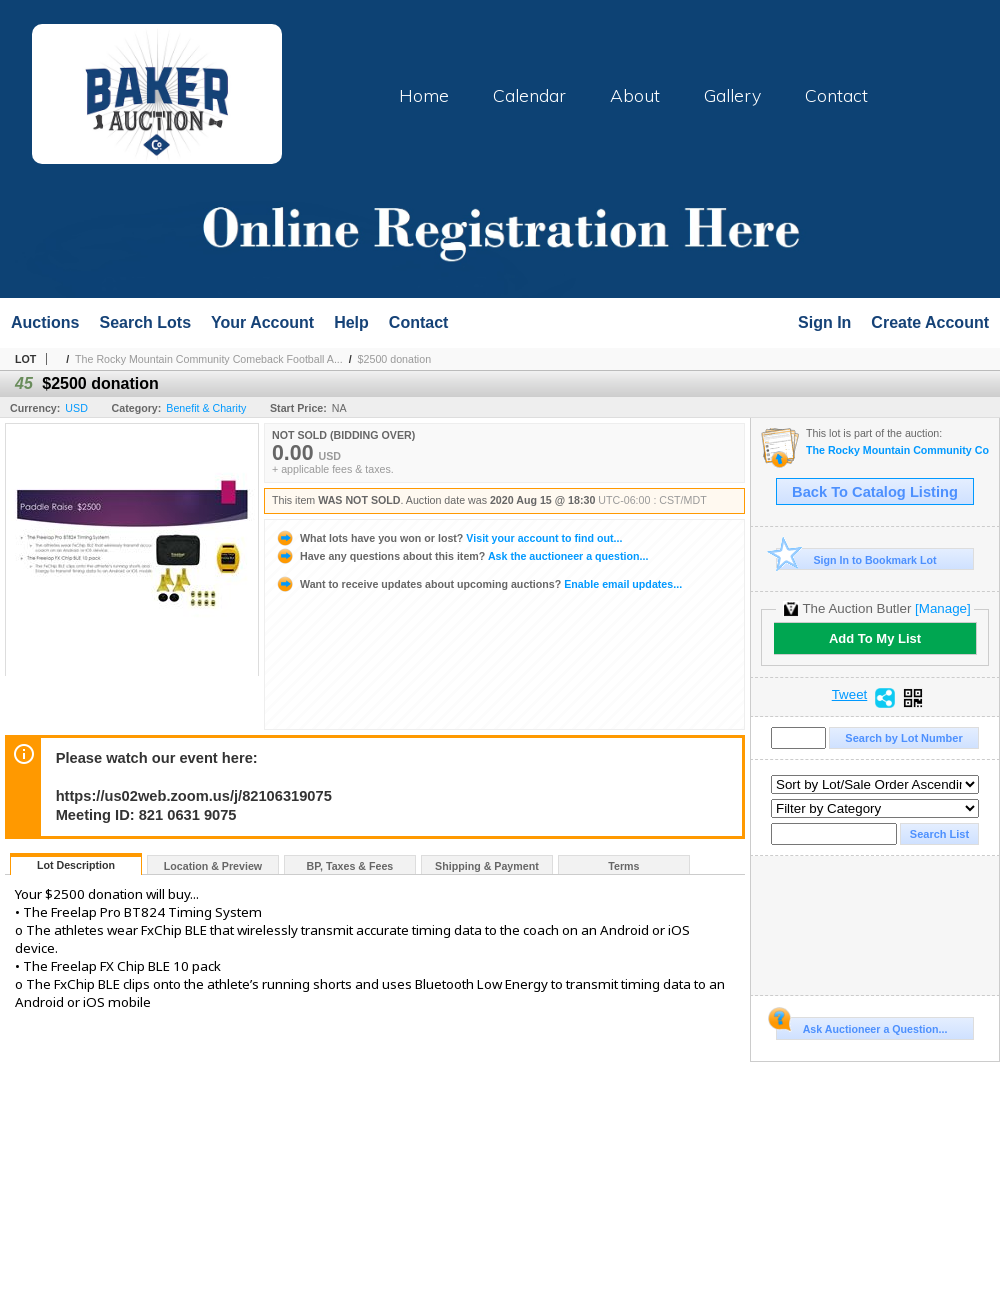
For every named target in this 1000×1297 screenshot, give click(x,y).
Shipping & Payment (487, 866)
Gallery (732, 95)
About (635, 95)
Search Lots (145, 322)
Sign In (824, 322)
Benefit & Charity (206, 408)
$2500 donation (394, 359)
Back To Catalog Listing (875, 492)
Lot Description (76, 865)
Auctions (45, 322)
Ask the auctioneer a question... (461, 556)
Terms (623, 866)
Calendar (529, 95)
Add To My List (875, 638)
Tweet (850, 695)
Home (424, 95)
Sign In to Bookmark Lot (856, 559)
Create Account (930, 322)
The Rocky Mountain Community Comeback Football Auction (897, 450)
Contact (836, 95)
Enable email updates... (478, 584)
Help (351, 322)
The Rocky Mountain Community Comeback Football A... (209, 359)
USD (76, 408)
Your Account (262, 322)
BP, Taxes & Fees (350, 866)
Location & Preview (213, 866)
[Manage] (942, 608)
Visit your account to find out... (448, 538)
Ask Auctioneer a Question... (861, 1026)
